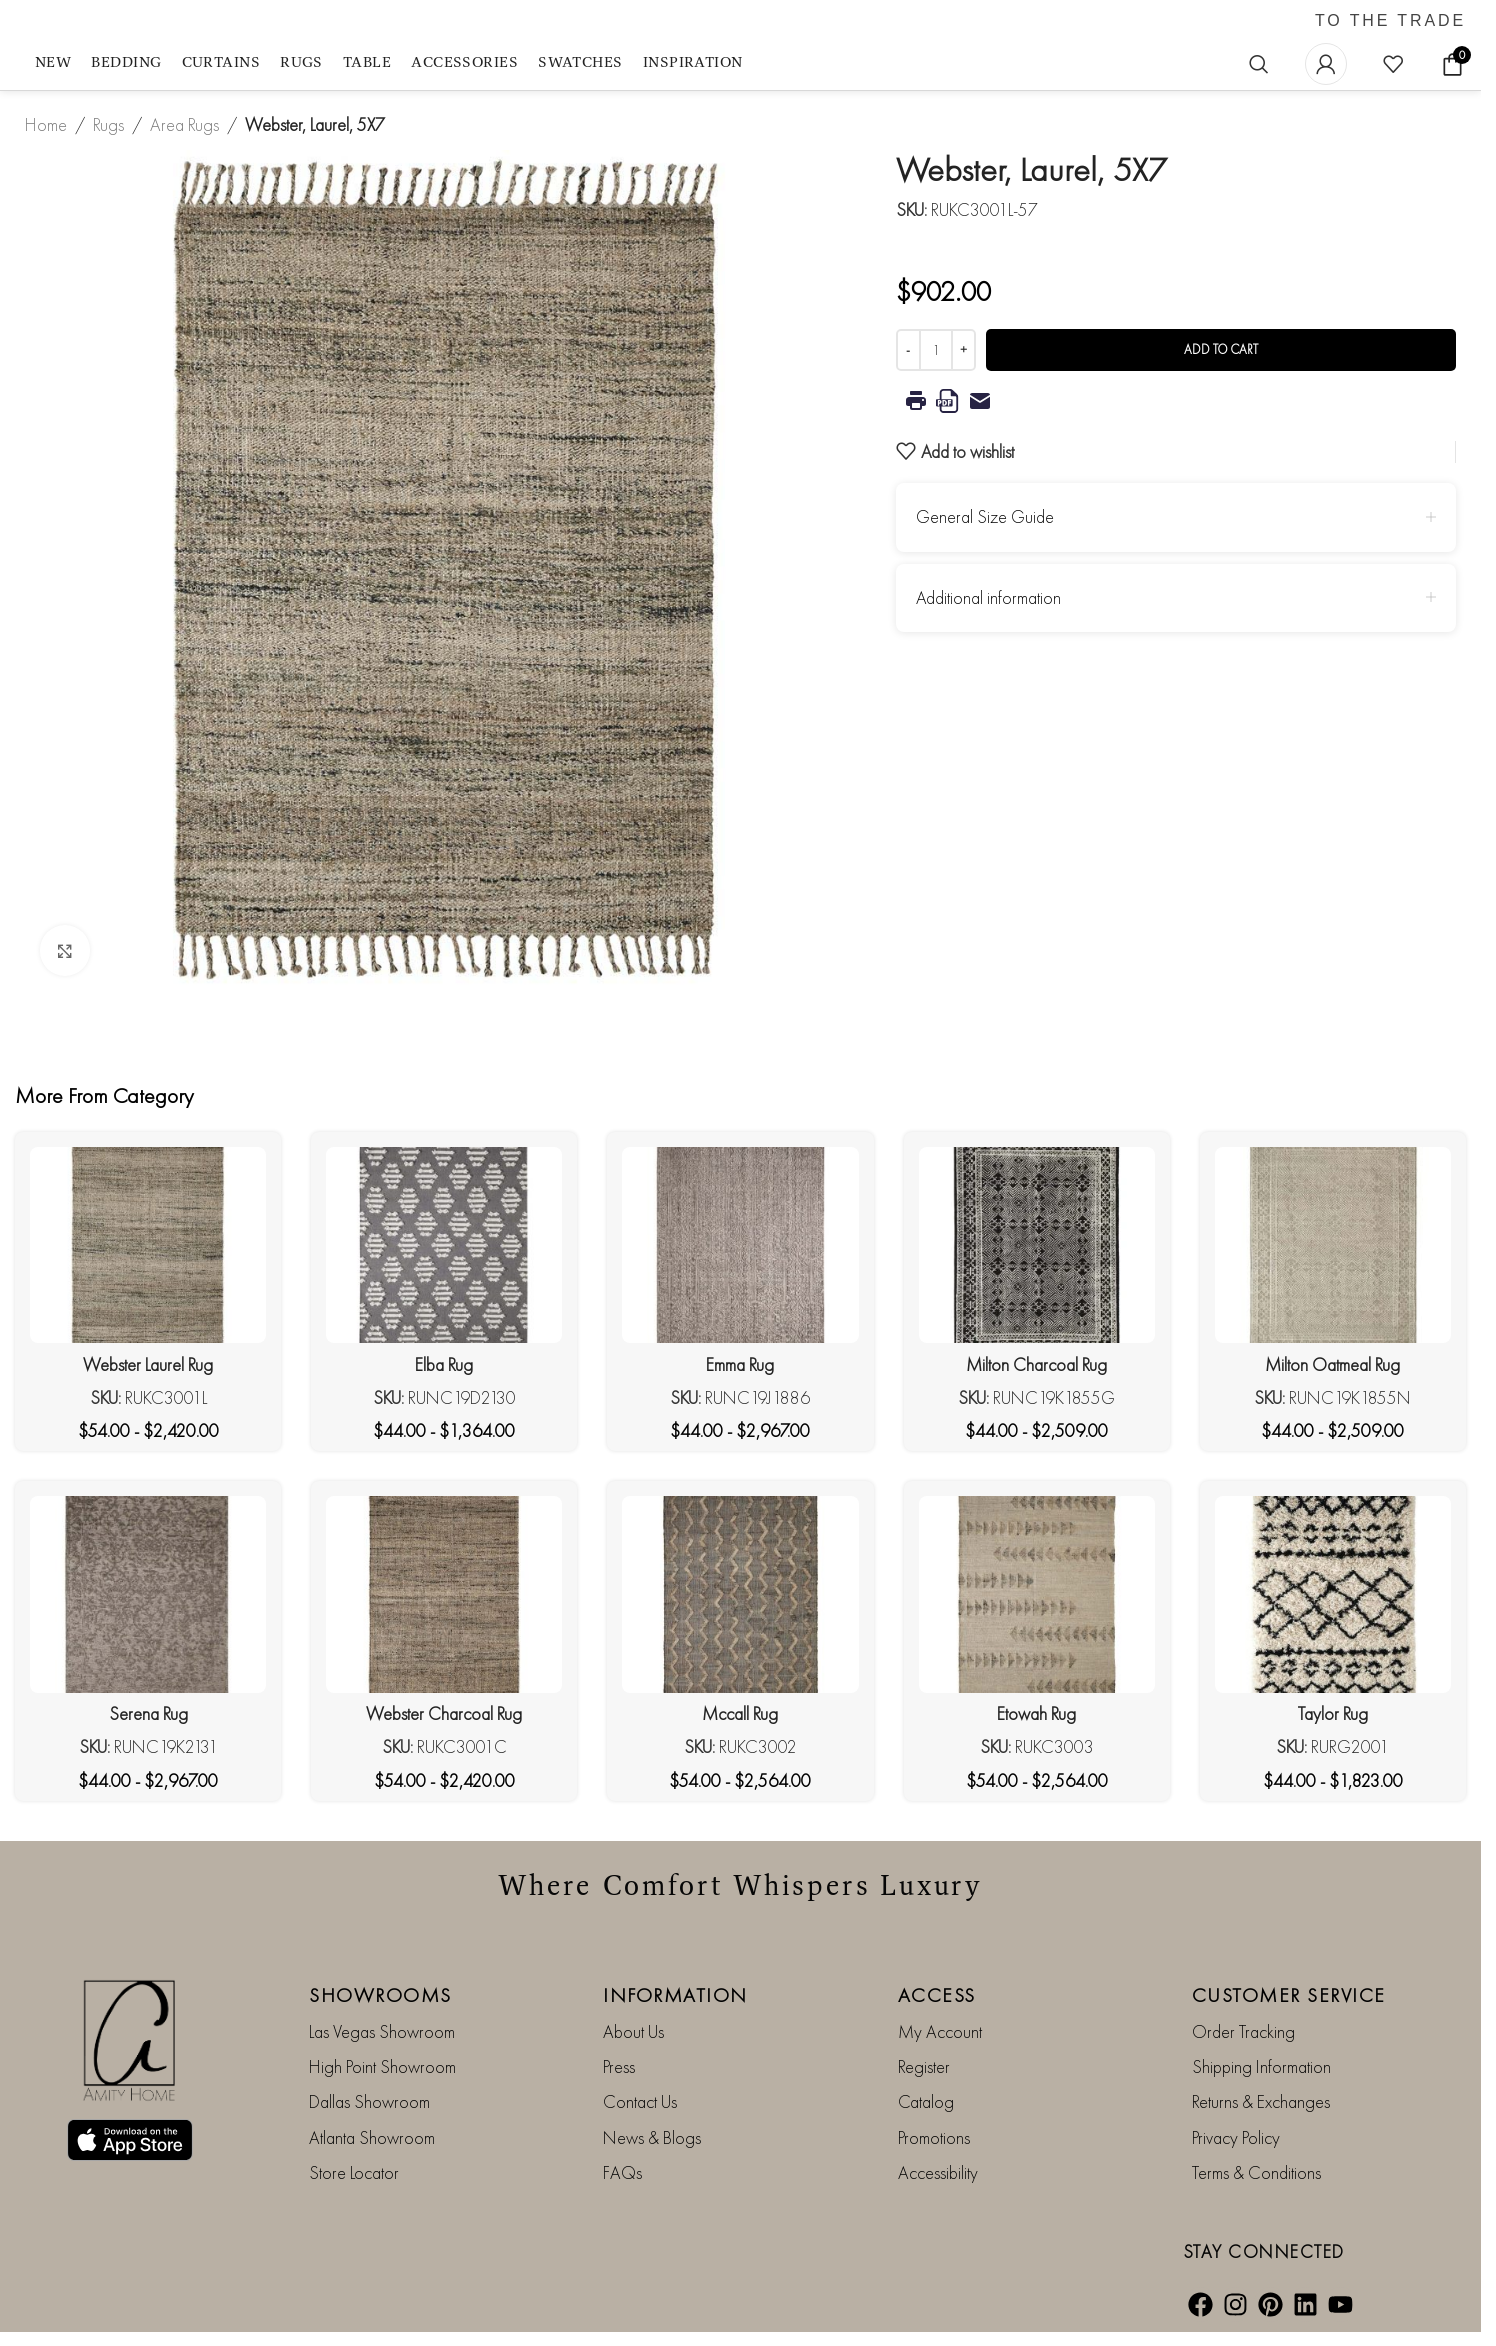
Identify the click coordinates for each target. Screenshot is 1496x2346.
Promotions (934, 2137)
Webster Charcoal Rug (444, 1713)
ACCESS (937, 1995)
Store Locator (354, 2172)
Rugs (108, 124)
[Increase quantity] (963, 350)
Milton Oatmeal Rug (1332, 1364)
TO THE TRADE (1390, 21)
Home (46, 124)
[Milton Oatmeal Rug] (1333, 1245)
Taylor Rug (1333, 1713)
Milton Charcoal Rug (1036, 1364)
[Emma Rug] (740, 1245)
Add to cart (1221, 349)
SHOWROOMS (380, 1995)
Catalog (926, 2101)
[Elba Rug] (444, 1245)
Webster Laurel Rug (148, 1364)
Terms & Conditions (1256, 2172)
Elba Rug (444, 1364)
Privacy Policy (1236, 2137)
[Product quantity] (936, 350)
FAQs (622, 2172)
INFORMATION (675, 1995)
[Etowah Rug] (1037, 1594)
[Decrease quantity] (908, 350)
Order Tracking (1243, 2031)
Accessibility (938, 2172)
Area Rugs (184, 124)
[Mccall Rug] (740, 1594)
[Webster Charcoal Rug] (444, 1594)
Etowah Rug (1036, 1713)
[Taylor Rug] (1333, 1594)
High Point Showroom (382, 2066)
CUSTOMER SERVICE (1289, 1995)
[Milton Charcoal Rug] (1037, 1245)
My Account (940, 2031)
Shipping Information (1261, 2066)
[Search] (1259, 64)
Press (619, 2066)
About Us (633, 2031)
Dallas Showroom (369, 2101)
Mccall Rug (740, 1713)
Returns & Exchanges (1261, 2101)
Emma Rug (740, 1364)
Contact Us (640, 2101)
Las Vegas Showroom (382, 2031)
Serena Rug (148, 1713)
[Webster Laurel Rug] (148, 1245)
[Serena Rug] (148, 1594)
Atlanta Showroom (372, 2137)
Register (924, 2066)
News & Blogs (652, 2137)
